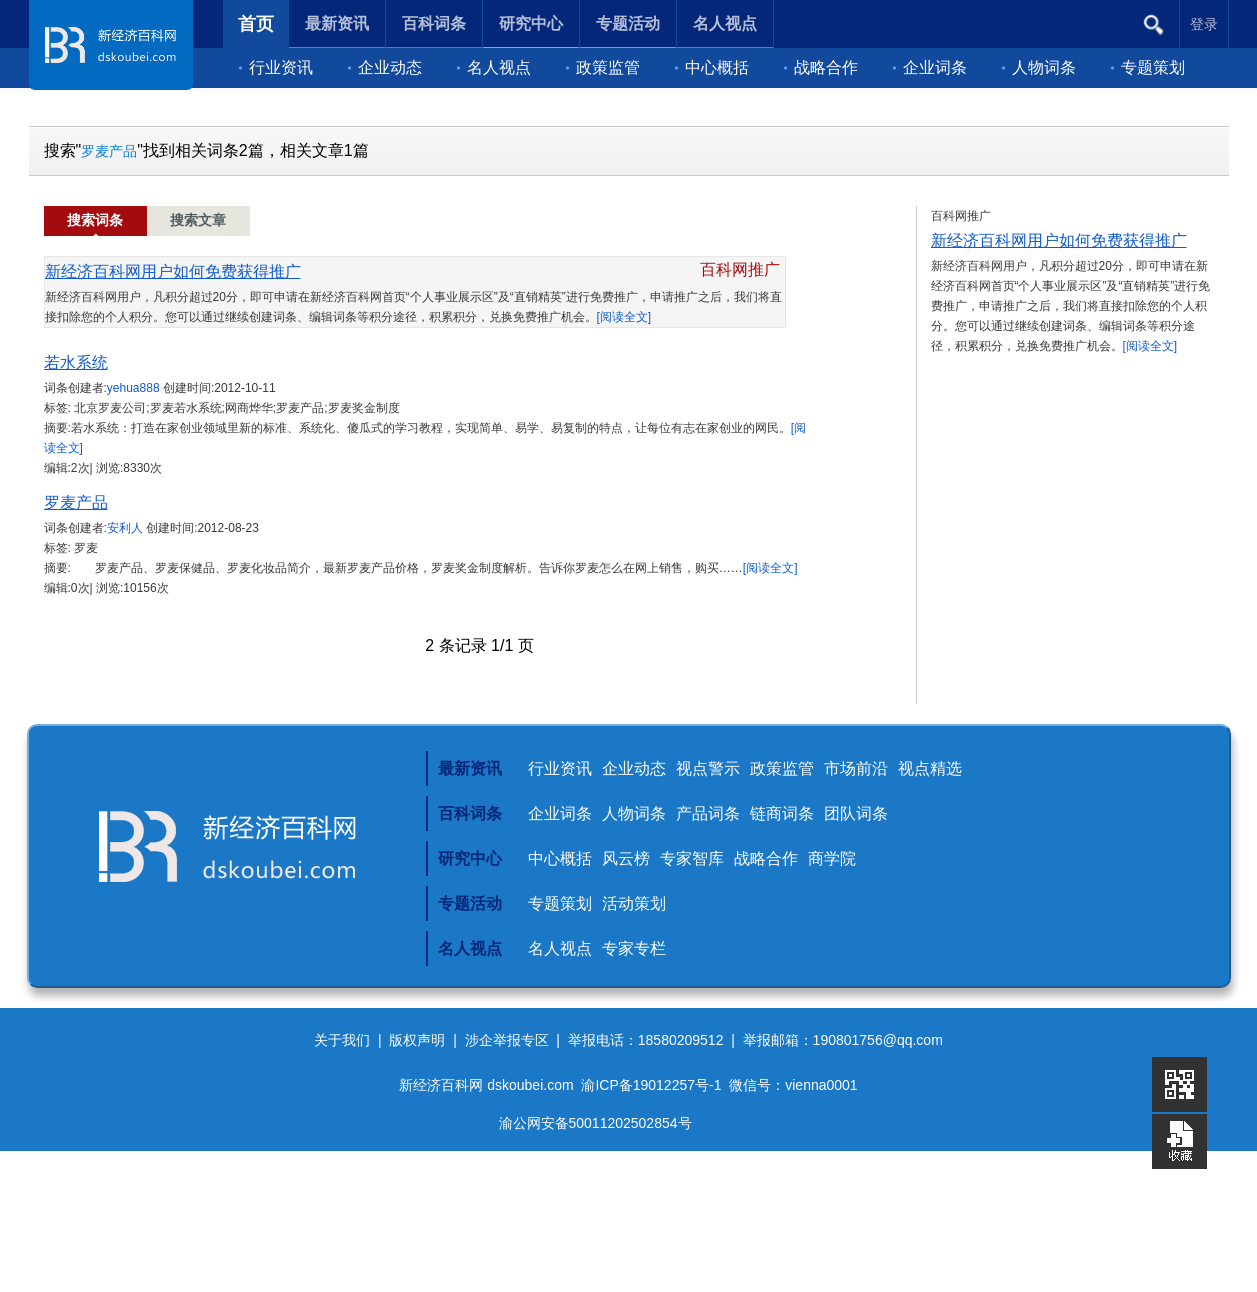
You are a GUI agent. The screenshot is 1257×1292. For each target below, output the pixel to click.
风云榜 (626, 858)
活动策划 (634, 903)
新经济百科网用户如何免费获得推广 (173, 271)
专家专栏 (634, 948)
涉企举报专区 (507, 1040)
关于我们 (342, 1040)
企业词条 (930, 67)
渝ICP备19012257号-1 (651, 1085)
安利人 (125, 528)
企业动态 (385, 67)
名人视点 (494, 67)
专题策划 (1148, 67)
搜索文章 (198, 220)
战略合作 (821, 67)
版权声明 (417, 1040)
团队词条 (856, 813)
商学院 (832, 858)
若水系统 (76, 362)
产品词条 (708, 813)
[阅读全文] (624, 317)
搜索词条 (95, 220)
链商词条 (782, 813)
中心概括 (712, 67)
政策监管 (603, 67)
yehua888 (133, 388)
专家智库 (692, 858)
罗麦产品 (109, 151)
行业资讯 (276, 67)
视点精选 (930, 768)
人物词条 (1039, 67)
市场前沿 (856, 768)
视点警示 (708, 768)
